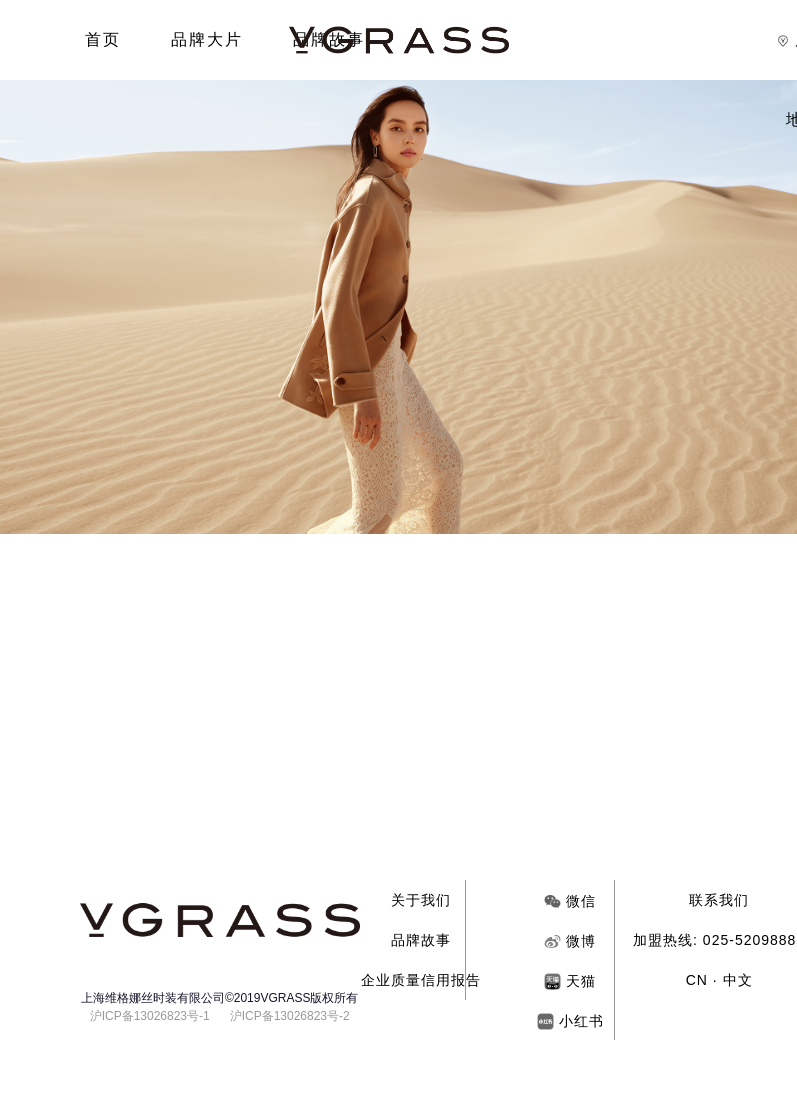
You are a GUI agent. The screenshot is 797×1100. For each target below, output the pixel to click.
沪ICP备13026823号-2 (290, 1016)
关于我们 (421, 900)
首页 (103, 39)
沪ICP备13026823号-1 (150, 1016)
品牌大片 (207, 39)
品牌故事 (421, 940)
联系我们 (719, 900)
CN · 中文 (719, 980)
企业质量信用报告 (421, 980)
